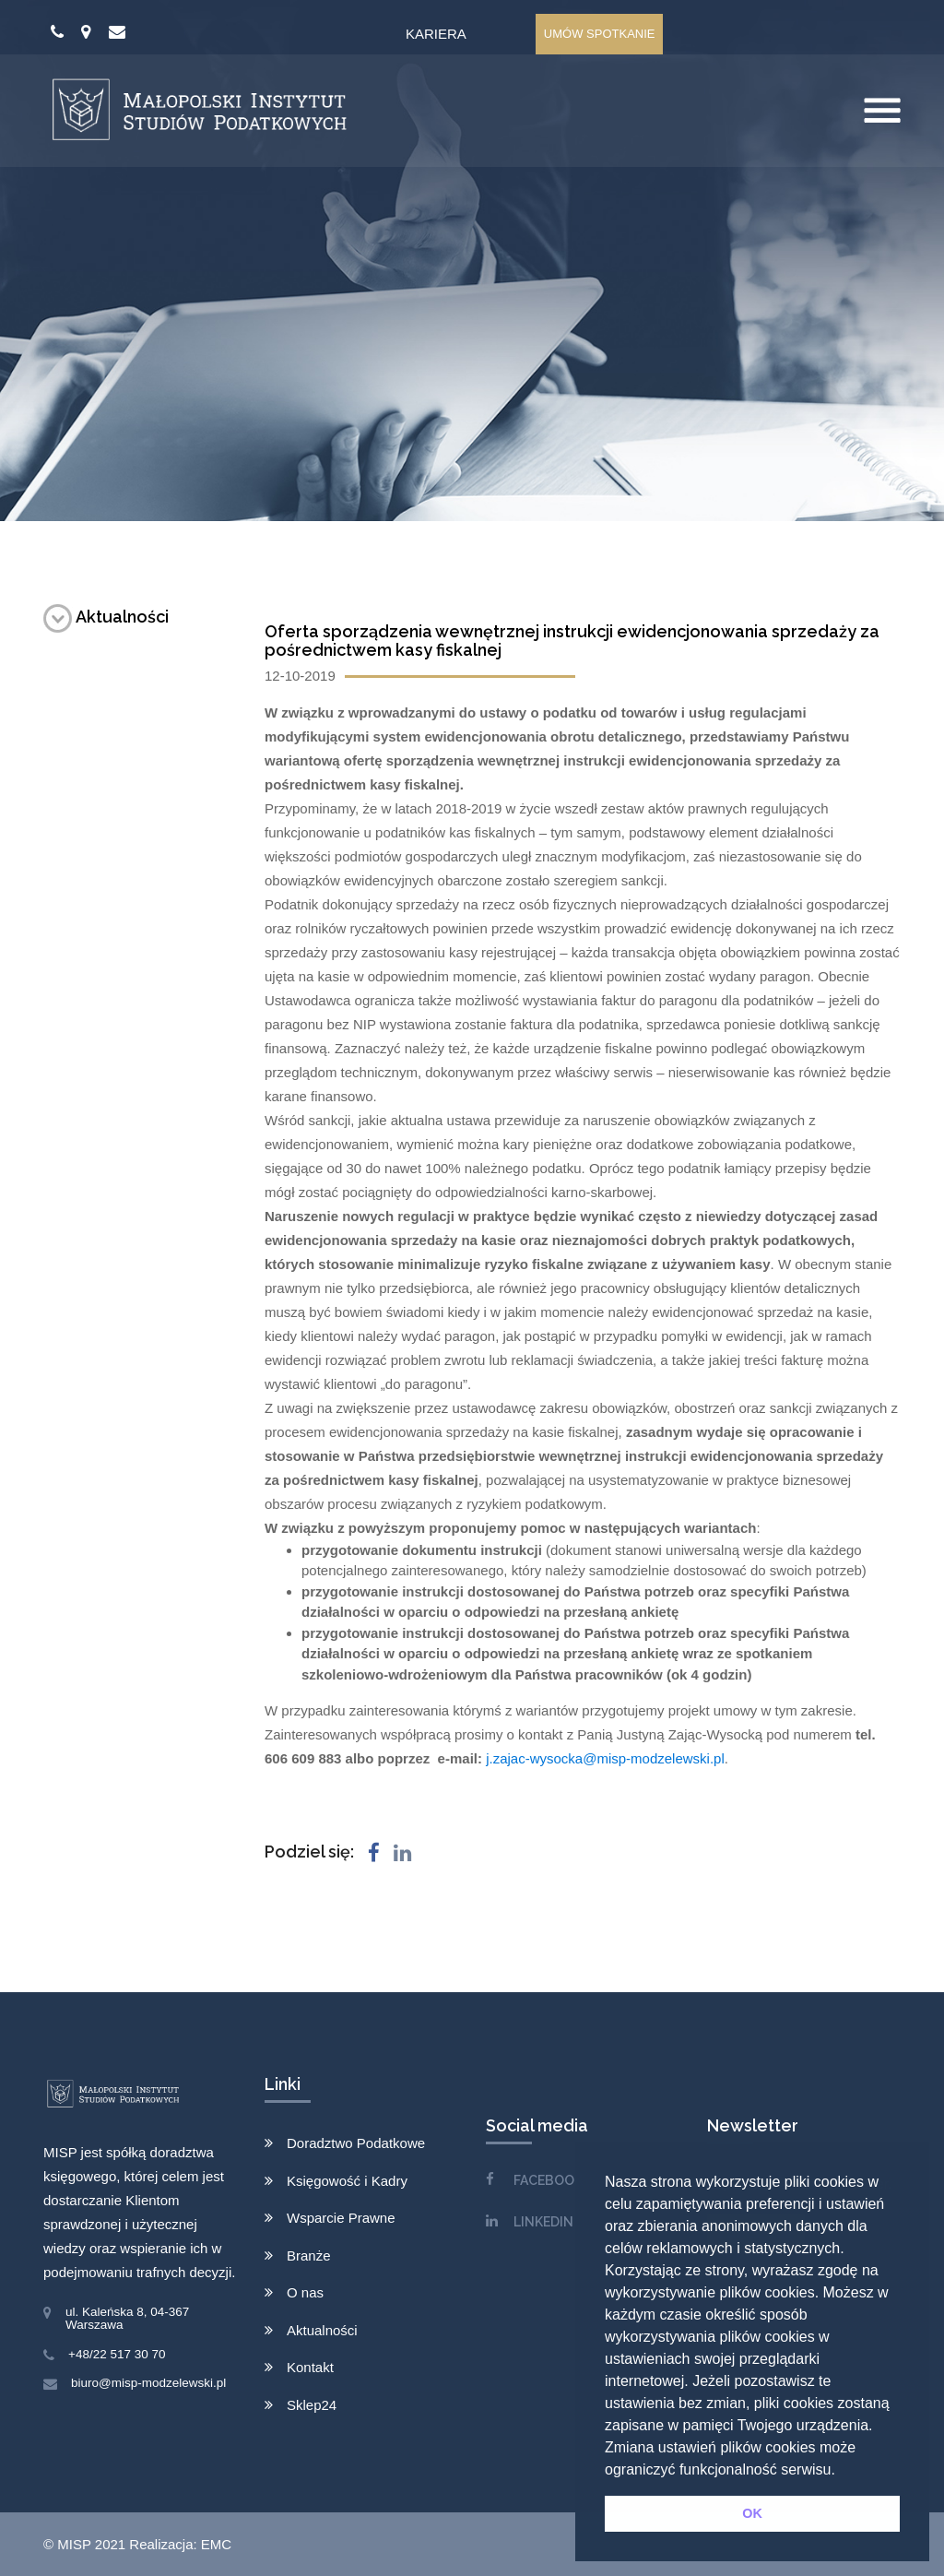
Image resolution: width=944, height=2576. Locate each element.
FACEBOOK (548, 2180)
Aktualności (106, 616)
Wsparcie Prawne (341, 2218)
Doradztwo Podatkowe (356, 2143)
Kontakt (310, 2367)
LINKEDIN (543, 2221)
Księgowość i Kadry (347, 2181)
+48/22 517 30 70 (116, 2354)
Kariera (436, 34)
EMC (216, 2544)
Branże (309, 2255)
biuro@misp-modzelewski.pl (148, 2383)
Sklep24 (311, 2405)
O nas (305, 2292)
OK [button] (752, 2513)
